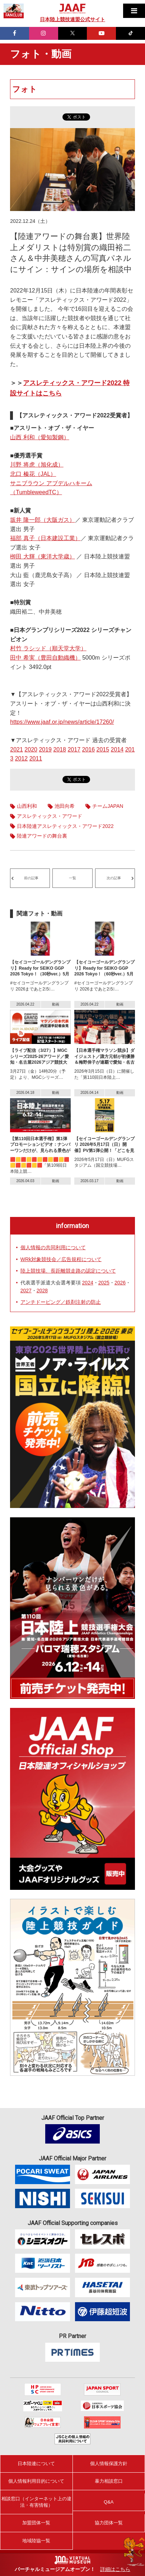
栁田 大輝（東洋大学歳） (42, 556)
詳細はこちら (115, 2569)
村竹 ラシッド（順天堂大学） (48, 648)
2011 (35, 758)
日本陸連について (36, 2463)
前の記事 (31, 878)
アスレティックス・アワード (49, 816)
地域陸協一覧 (36, 2540)
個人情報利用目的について (36, 2481)
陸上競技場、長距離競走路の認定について (68, 1271)
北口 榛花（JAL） (33, 474)
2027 (26, 1290)
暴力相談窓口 (109, 2481)
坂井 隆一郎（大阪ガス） (42, 520)
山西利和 (27, 806)
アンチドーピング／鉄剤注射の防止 (60, 1302)
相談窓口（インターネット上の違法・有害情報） (36, 2502)
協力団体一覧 (109, 2522)
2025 (103, 1282)
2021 (16, 749)
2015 (103, 749)
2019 (45, 749)
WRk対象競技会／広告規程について (61, 1259)
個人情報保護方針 (108, 2463)
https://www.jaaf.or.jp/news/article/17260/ (62, 722)
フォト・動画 (40, 54)
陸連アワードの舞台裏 (42, 836)
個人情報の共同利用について (53, 1247)
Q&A (108, 2502)
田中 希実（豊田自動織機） (45, 658)
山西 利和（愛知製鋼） (39, 437)
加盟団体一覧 (36, 2522)
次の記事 (114, 878)
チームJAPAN (107, 806)
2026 (120, 1282)
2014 (117, 749)
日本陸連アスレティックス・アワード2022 (65, 826)
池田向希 (65, 806)
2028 (42, 1290)
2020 (30, 749)
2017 (73, 749)
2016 (88, 749)
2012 (21, 758)
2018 (59, 749)
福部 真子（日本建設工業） (45, 538)
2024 (87, 1282)
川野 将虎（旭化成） (36, 465)
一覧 (72, 878)
